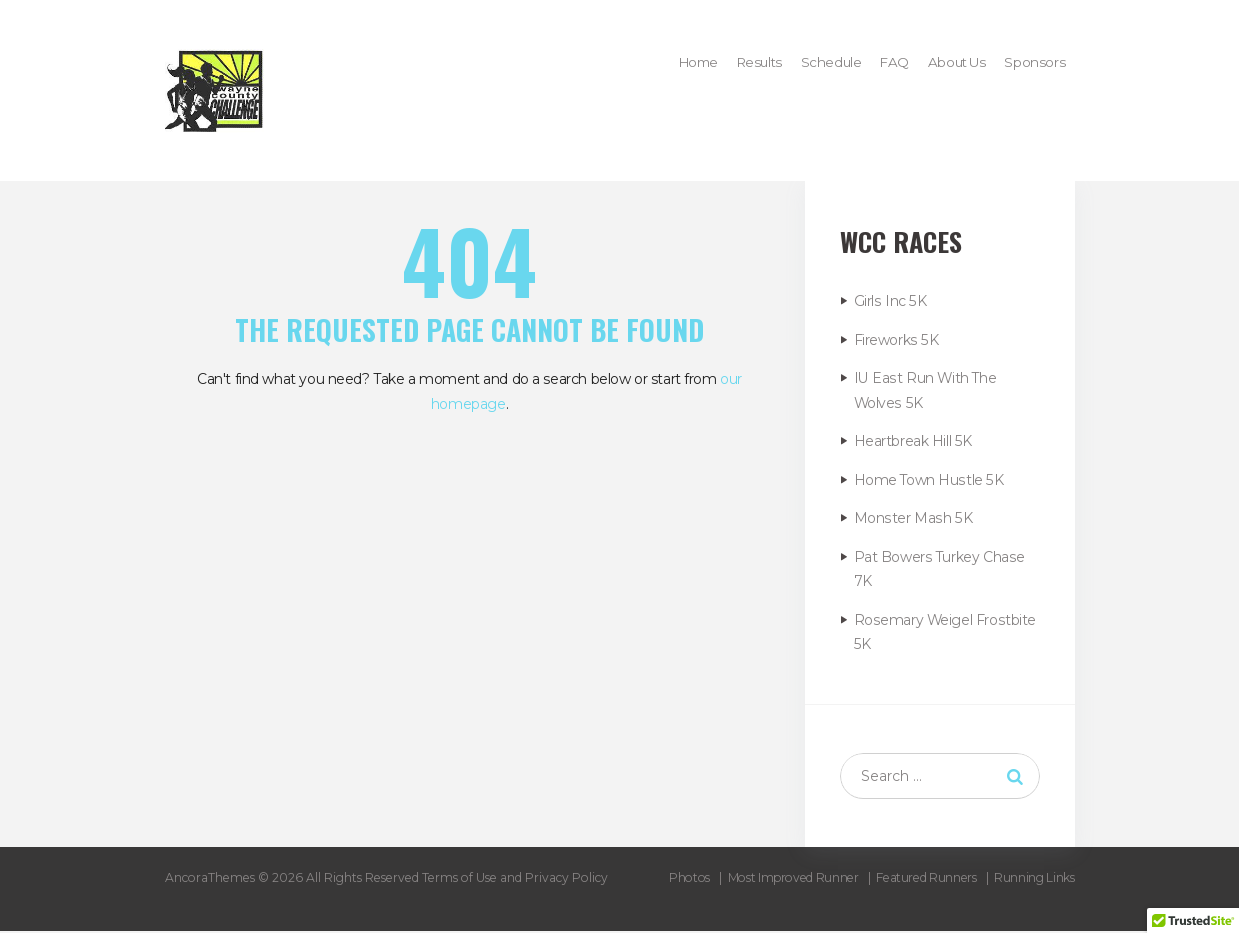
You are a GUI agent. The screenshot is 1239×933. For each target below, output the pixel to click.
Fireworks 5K (895, 340)
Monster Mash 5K (912, 518)
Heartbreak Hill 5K (912, 441)
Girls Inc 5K (889, 301)
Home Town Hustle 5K (928, 480)
